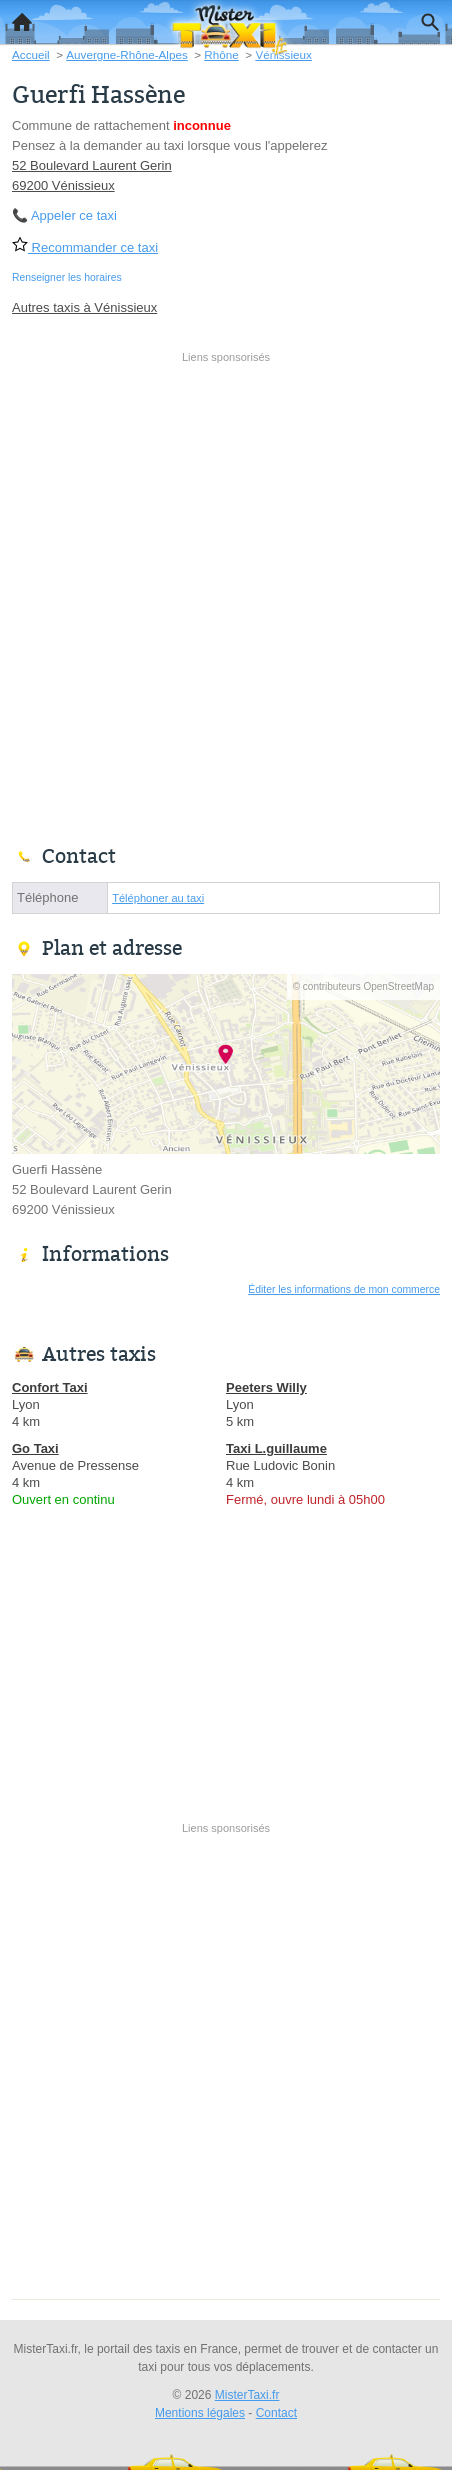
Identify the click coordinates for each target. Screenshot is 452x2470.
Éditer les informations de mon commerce (344, 1289)
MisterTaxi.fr (247, 2395)
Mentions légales (200, 2413)
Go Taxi (35, 1448)
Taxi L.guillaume (276, 1448)
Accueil (16, 17)
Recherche (425, 18)
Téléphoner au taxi (158, 898)
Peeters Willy (266, 1387)
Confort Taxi (50, 1387)
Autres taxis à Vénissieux (84, 307)
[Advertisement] (226, 596)
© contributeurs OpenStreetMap (363, 986)
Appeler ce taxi (74, 215)
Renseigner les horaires (67, 277)
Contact (276, 2413)
